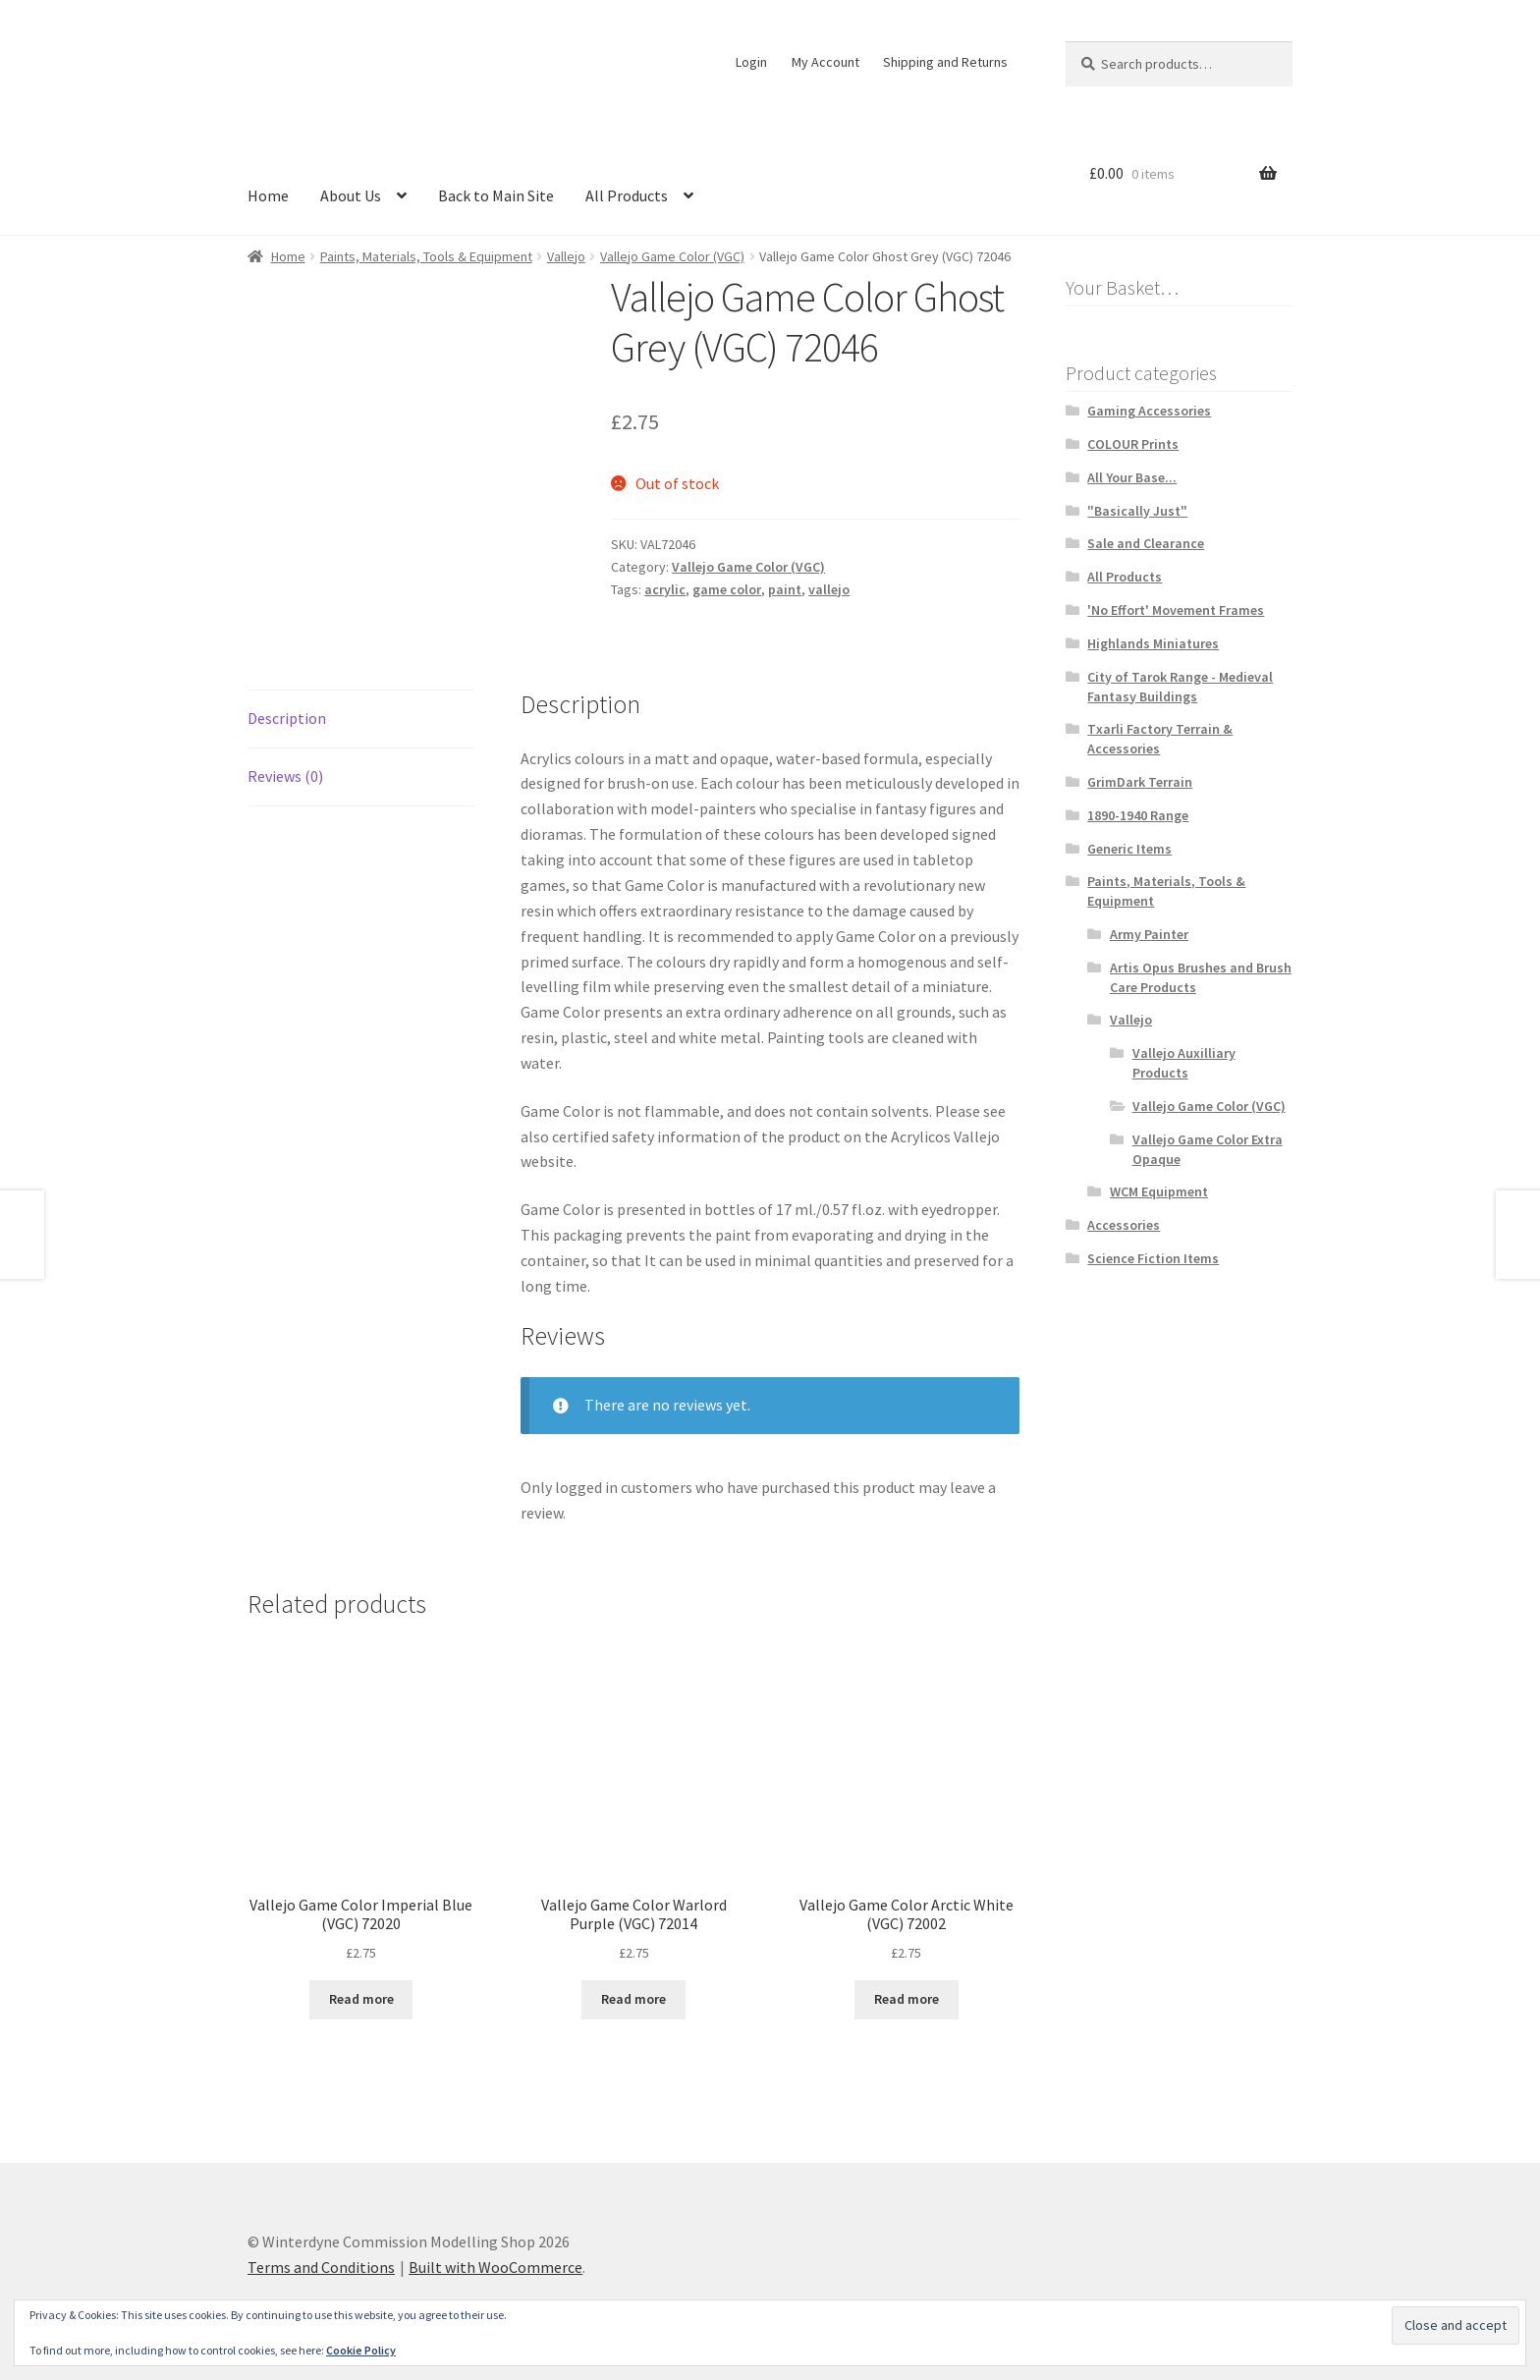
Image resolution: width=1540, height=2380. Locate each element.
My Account (825, 62)
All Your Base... (1132, 477)
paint (784, 589)
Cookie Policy (361, 2350)
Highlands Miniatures (1153, 643)
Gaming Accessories (1149, 410)
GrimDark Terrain (1139, 782)
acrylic (665, 589)
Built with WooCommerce (495, 2267)
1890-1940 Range (1137, 815)
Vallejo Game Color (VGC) (672, 256)
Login (751, 62)
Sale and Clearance (1145, 543)
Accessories (1123, 1225)
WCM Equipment (1159, 1191)
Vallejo (566, 256)
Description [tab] (287, 718)
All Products (626, 195)
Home (268, 195)
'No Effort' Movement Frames (1175, 610)
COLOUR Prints (1133, 444)
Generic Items (1129, 849)
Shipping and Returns (945, 62)
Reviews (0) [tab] (285, 776)
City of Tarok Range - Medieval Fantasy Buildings (1180, 686)
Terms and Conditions (321, 2267)
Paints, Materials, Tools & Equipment (426, 256)
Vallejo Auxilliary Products (1184, 1062)
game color (726, 589)
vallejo (829, 589)
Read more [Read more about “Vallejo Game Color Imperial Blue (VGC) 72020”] (361, 1999)
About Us (350, 195)
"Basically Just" (1137, 511)
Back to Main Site (496, 195)
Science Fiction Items (1153, 1258)
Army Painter (1149, 934)
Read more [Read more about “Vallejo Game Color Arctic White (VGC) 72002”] (906, 1999)
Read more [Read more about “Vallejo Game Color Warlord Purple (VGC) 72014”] (633, 1999)
